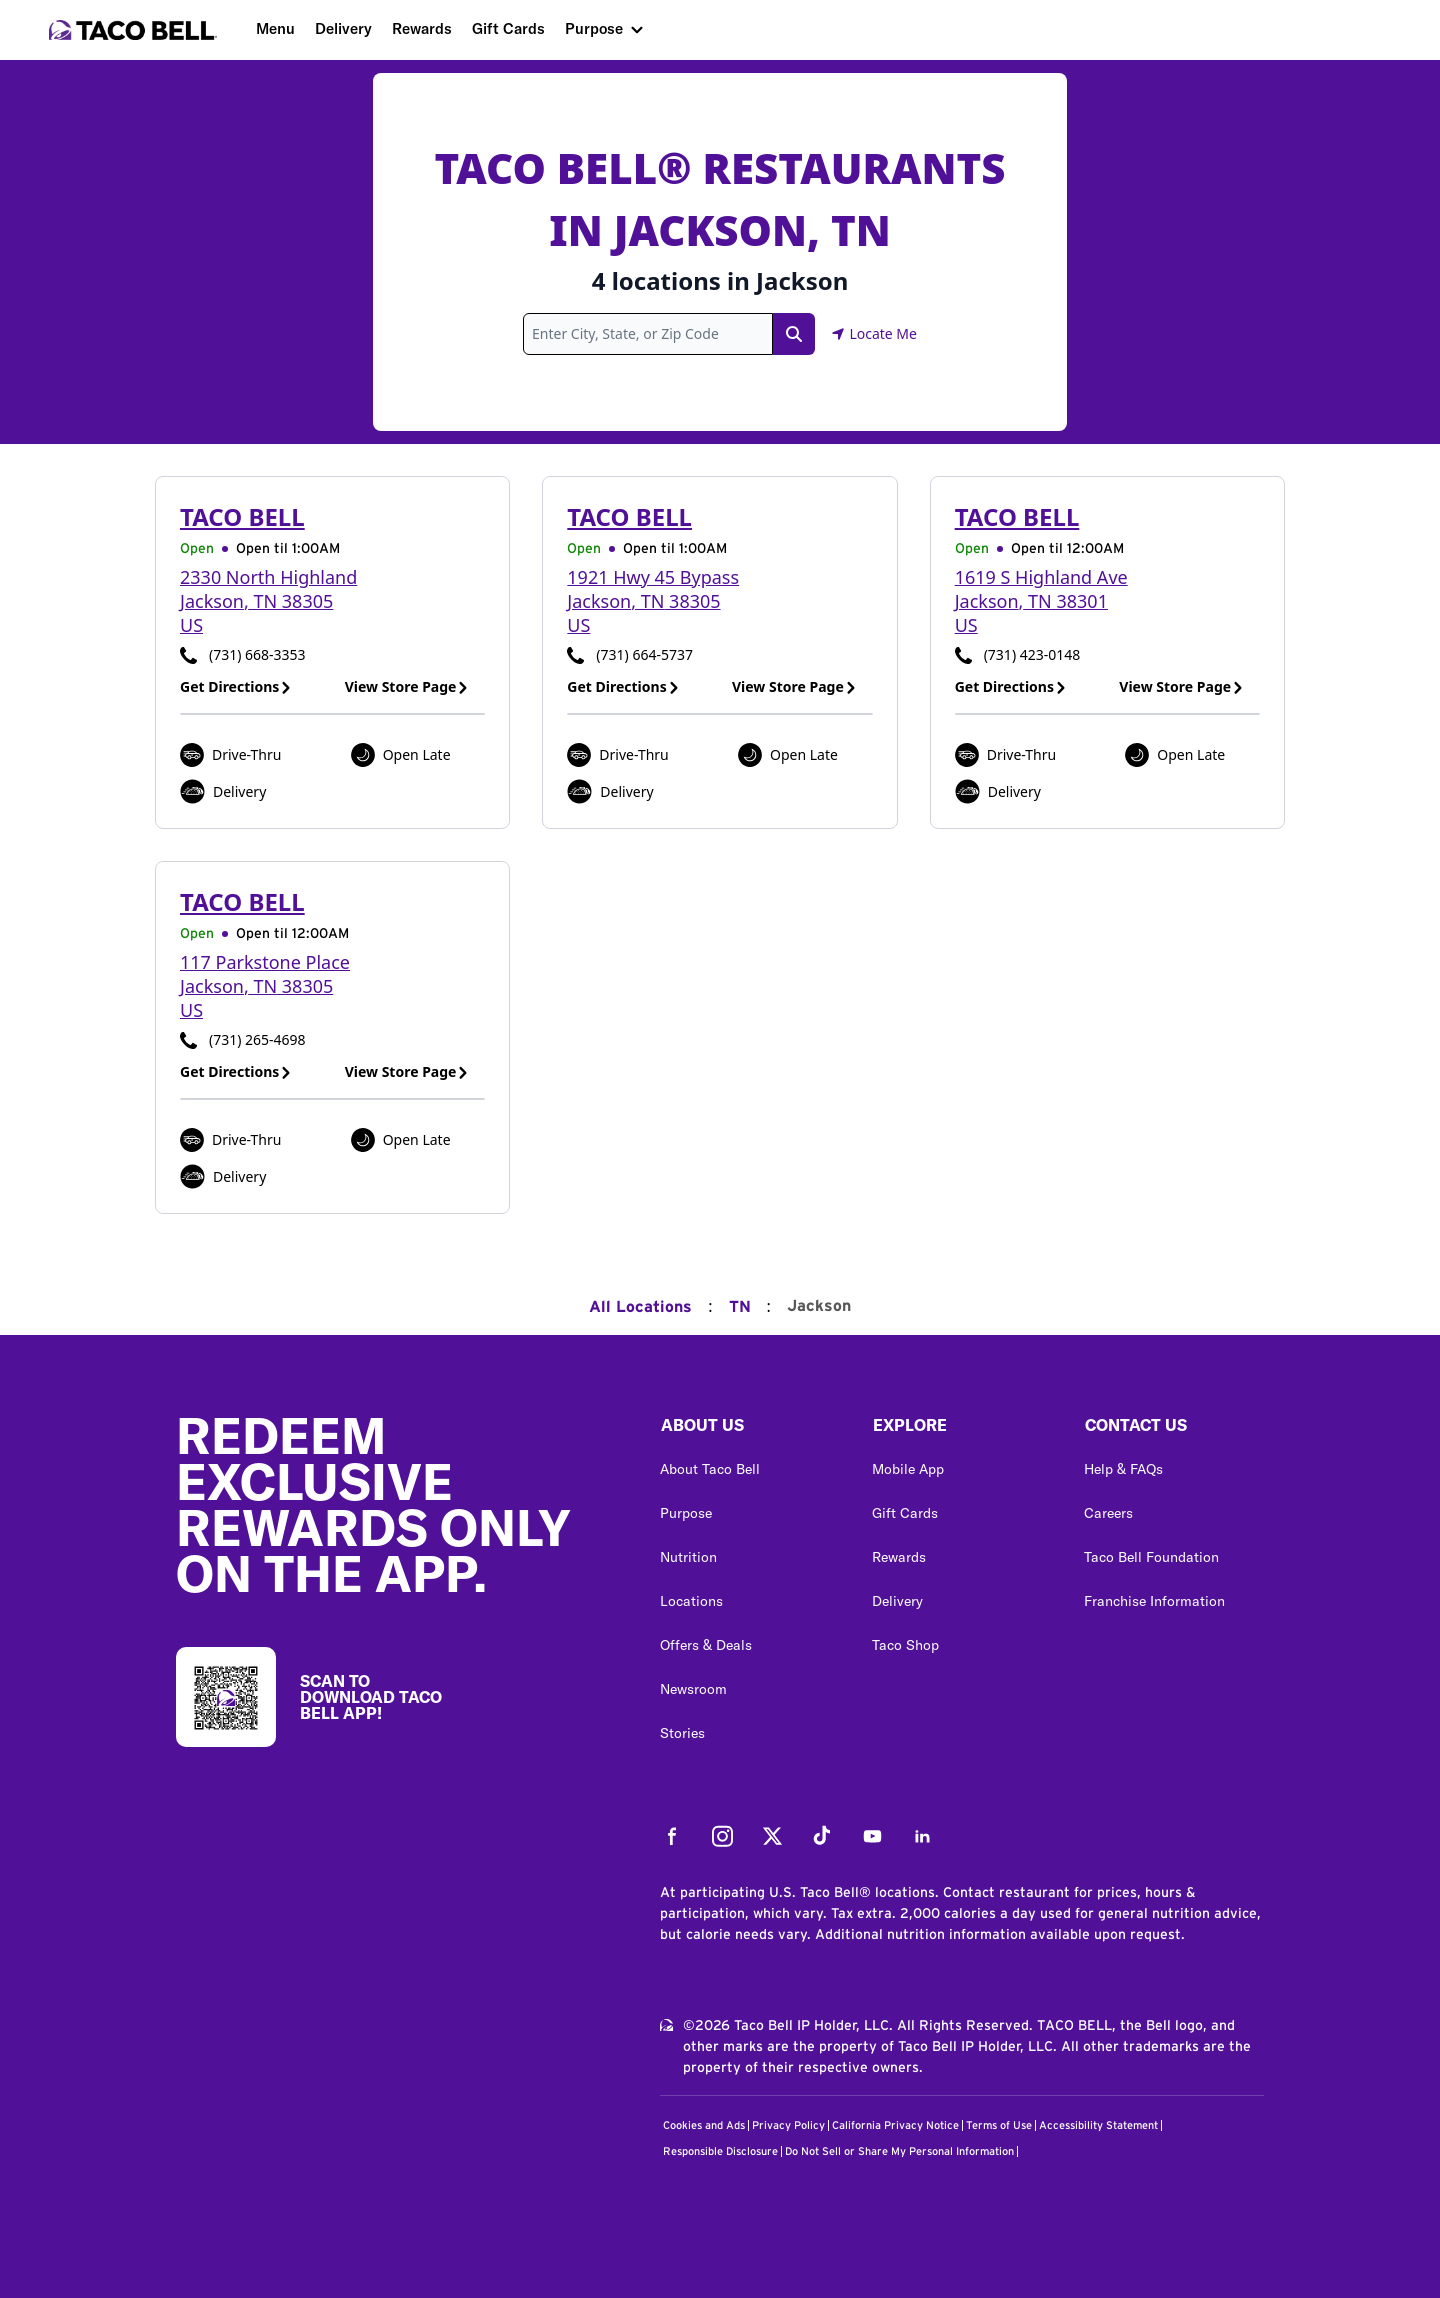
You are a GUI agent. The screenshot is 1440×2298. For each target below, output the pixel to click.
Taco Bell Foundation (1151, 1557)
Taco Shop (905, 1645)
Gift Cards (508, 28)
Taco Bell (242, 516)
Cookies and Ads (704, 2125)
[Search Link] (794, 334)
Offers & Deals (706, 1645)
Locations (691, 1601)
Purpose (594, 28)
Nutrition (688, 1557)
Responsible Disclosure (720, 2151)
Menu (275, 28)
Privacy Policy (788, 2125)
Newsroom (693, 1689)
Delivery (343, 28)
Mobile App (908, 1469)
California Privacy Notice (895, 2125)
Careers (1108, 1513)
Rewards (422, 28)
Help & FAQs (1123, 1469)
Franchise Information (1154, 1601)
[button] (750, 1430)
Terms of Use (999, 2125)
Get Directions (236, 686)
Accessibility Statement (1098, 2125)
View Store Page (407, 686)
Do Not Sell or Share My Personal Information (899, 2151)
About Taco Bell (710, 1469)
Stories (682, 1733)
